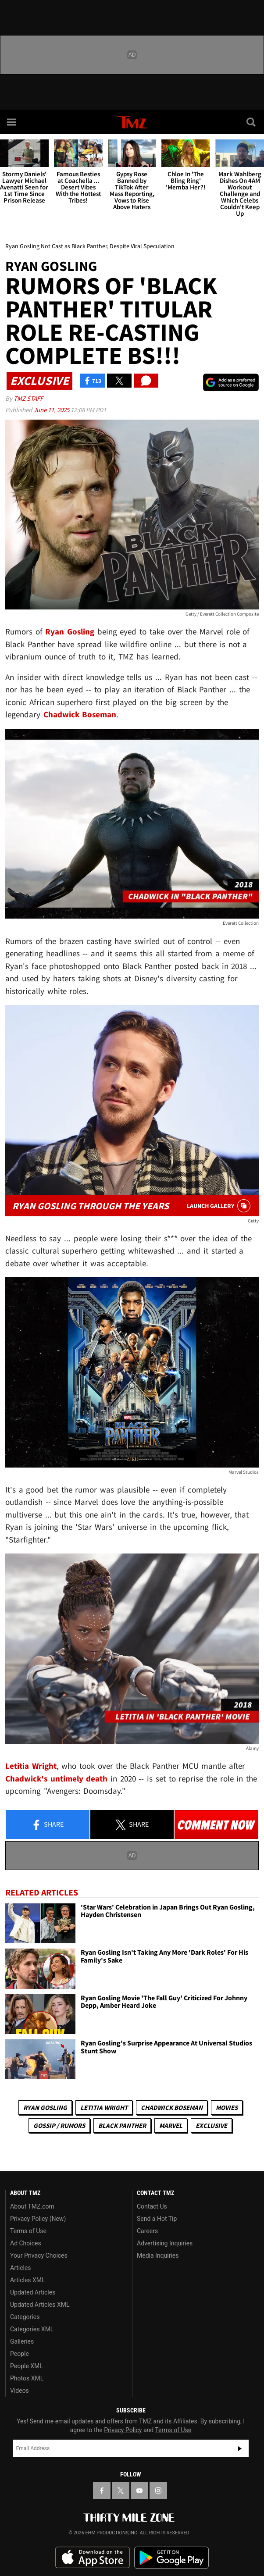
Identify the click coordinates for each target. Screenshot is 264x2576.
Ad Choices (25, 2243)
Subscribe (240, 2448)
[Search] (251, 122)
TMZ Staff (28, 398)
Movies (227, 2107)
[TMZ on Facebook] (102, 2490)
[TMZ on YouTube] (139, 2490)
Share (47, 1825)
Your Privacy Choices (39, 2255)
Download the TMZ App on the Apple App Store (92, 2558)
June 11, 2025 (52, 410)
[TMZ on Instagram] (158, 2490)
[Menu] (12, 122)
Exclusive (211, 2125)
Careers (147, 2230)
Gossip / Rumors (59, 2125)
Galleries (22, 2341)
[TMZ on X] (120, 2490)
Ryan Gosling (45, 2107)
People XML (26, 2365)
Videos (19, 2390)
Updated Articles (32, 2292)
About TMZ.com (32, 2206)
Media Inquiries (157, 2255)
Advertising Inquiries (165, 2243)
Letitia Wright (104, 2107)
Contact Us (152, 2206)
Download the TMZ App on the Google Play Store (171, 2558)
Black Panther (122, 2125)
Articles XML (27, 2280)
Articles (20, 2267)
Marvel (170, 2125)
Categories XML (32, 2329)
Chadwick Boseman (172, 2107)
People (19, 2353)
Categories (24, 2316)
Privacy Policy (123, 2429)
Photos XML (26, 2378)
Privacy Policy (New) (38, 2218)
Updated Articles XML (39, 2304)
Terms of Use (28, 2230)
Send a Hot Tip (157, 2218)
